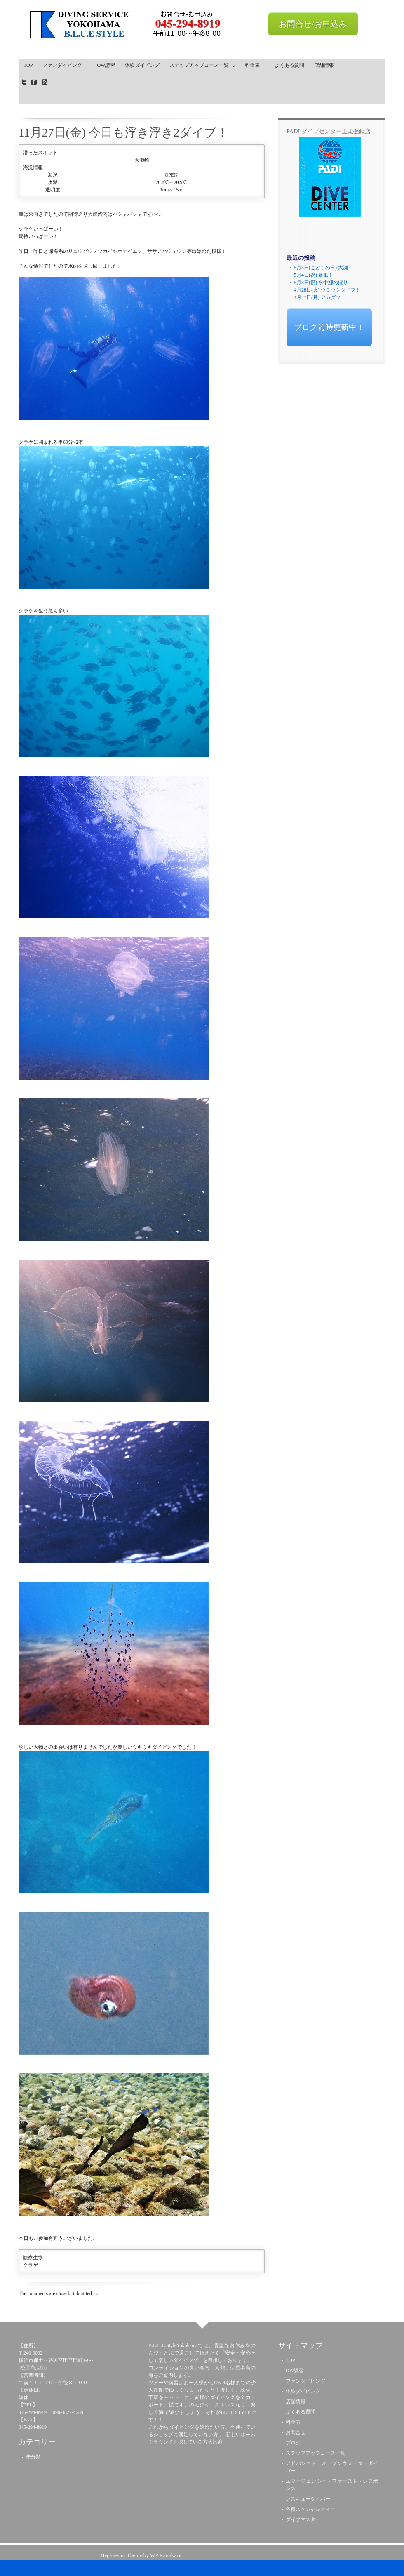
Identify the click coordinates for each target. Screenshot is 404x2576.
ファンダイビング (64, 65)
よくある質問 (289, 65)
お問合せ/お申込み (313, 23)
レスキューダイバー (308, 2499)
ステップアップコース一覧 (200, 66)
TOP (28, 65)
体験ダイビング (142, 65)
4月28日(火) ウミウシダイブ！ (327, 290)
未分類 (33, 2457)
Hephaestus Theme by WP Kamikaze (141, 2555)
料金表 (255, 65)
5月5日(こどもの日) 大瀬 (321, 268)
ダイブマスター (303, 2519)
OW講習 (106, 65)
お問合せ (295, 2432)
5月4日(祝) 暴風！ (313, 275)
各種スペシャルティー (310, 2509)
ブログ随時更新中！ (329, 327)
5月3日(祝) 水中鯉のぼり (321, 282)
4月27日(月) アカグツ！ (319, 297)
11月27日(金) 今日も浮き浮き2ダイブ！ (123, 132)
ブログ (293, 2443)
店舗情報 (324, 65)
